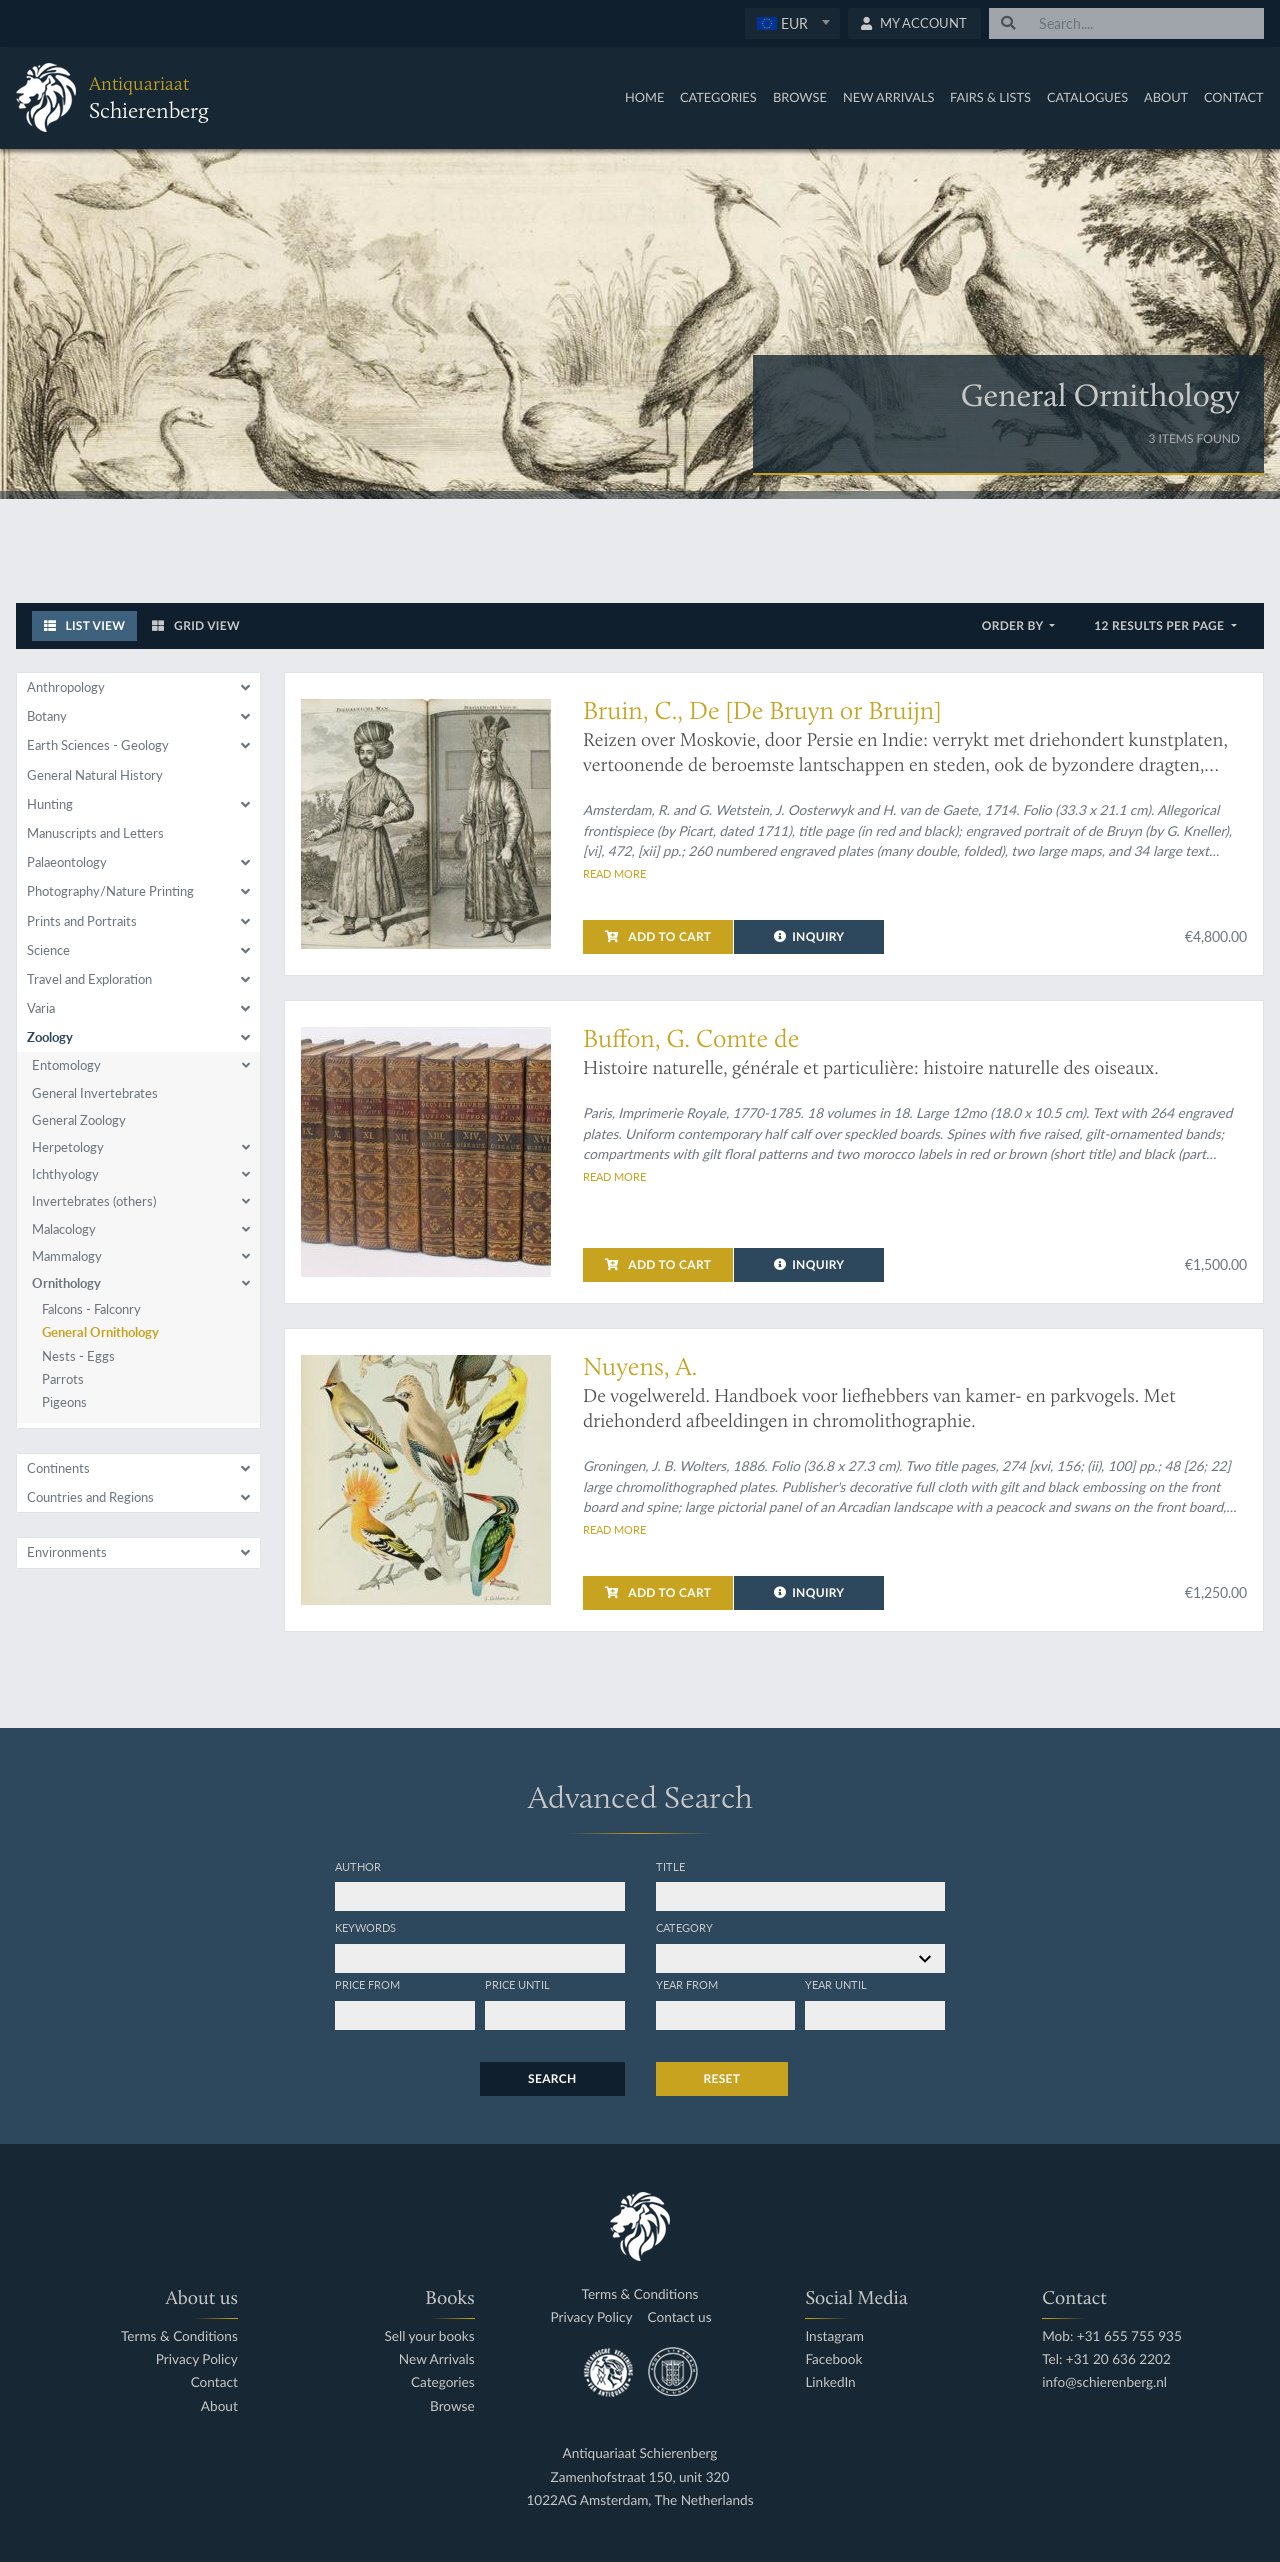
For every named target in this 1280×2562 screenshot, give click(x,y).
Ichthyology (65, 1174)
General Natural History (95, 775)
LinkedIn (830, 2382)
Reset (722, 2078)
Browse (800, 97)
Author (358, 1866)
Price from (367, 1984)
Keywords (365, 1927)
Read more (614, 873)
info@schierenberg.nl (1104, 2382)
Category (684, 1927)
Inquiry (809, 936)
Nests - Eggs (78, 1356)
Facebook (833, 2359)
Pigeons (64, 1402)
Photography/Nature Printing (110, 891)
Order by (1014, 625)
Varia (41, 1008)
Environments (67, 1552)
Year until (836, 1984)
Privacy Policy (197, 2359)
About (1166, 97)
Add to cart (658, 936)
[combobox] (792, 23)
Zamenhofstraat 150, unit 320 (640, 2477)
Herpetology (68, 1147)
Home (644, 97)
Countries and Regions (90, 1497)
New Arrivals (889, 97)
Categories (718, 97)
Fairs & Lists (990, 97)
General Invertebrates (95, 1093)
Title (670, 1866)
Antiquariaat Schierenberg (640, 2453)
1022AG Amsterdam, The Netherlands (639, 2500)
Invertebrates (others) (94, 1201)
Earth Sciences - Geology (98, 745)
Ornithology (66, 1283)
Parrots (63, 1379)
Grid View (196, 625)
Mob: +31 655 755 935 (1112, 2336)
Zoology (50, 1037)
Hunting (50, 804)
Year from (687, 1984)
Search (552, 2078)
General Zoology (79, 1120)
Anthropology (66, 687)
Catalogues (1087, 97)
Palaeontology (67, 862)
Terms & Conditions (179, 2336)
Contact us (680, 2317)
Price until (517, 1984)
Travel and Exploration (89, 979)
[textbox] (791, 23)
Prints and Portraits (82, 921)
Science (48, 950)
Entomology (66, 1065)
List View (85, 625)
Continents (58, 1468)
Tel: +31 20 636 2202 (1106, 2359)
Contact (1234, 97)
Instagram (834, 2336)
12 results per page (1160, 625)
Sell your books (429, 2336)
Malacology (64, 1229)
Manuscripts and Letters (95, 833)
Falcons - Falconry (91, 1309)
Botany (47, 716)
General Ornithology (100, 1332)
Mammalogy (67, 1256)
